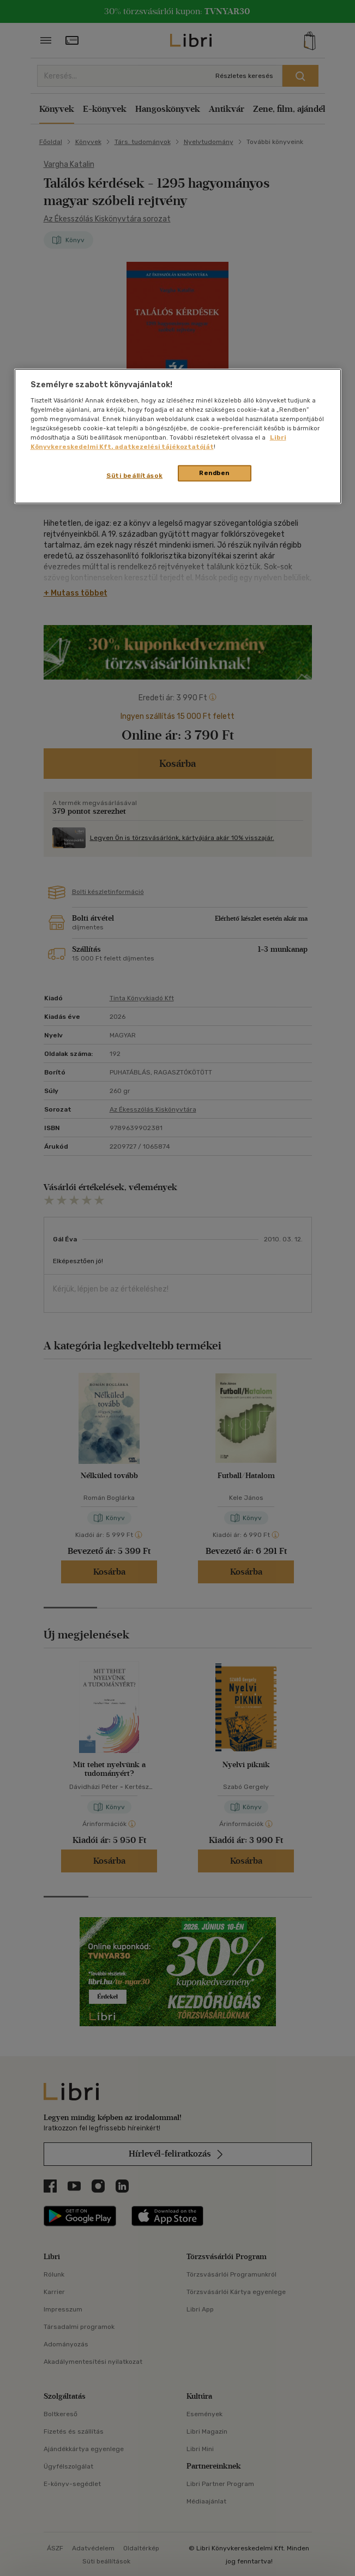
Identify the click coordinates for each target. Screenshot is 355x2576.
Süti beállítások (134, 475)
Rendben (214, 473)
